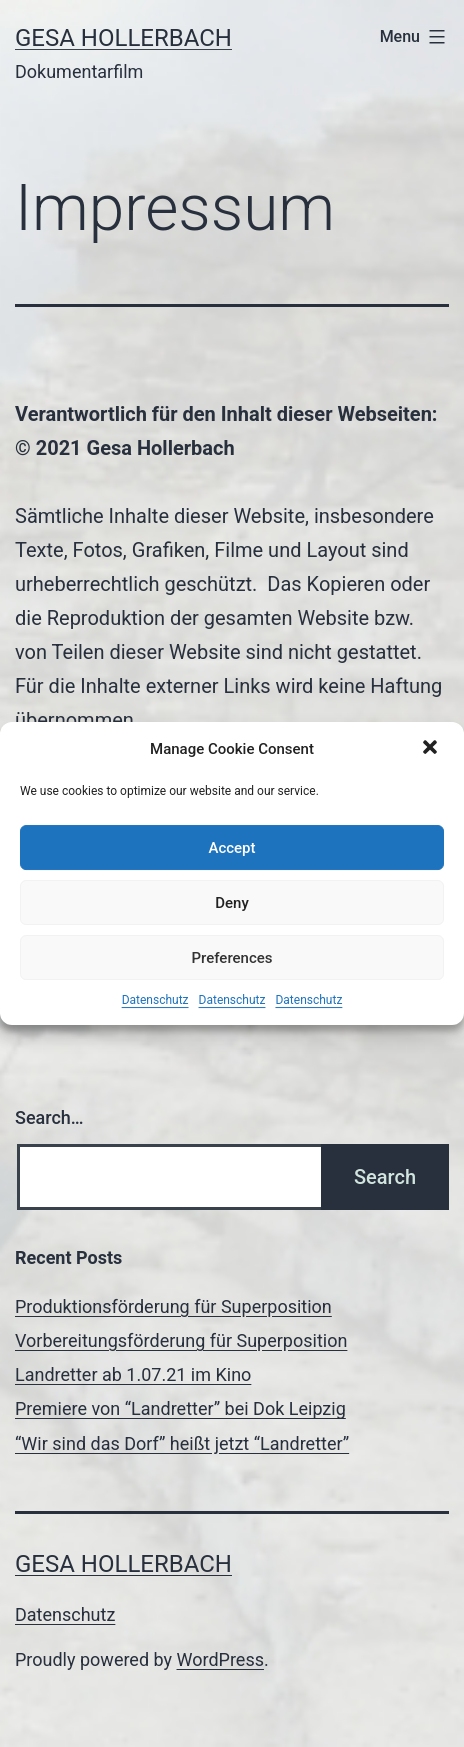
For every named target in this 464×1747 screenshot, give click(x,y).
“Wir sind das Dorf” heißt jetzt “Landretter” (182, 1443)
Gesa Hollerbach (123, 38)
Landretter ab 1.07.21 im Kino (133, 1374)
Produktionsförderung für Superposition (173, 1306)
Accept (231, 848)
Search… (49, 1117)
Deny (232, 903)
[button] (432, 749)
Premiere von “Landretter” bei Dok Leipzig (180, 1408)
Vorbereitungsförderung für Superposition (181, 1340)
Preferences (231, 958)
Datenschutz (155, 1000)
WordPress (220, 1659)
